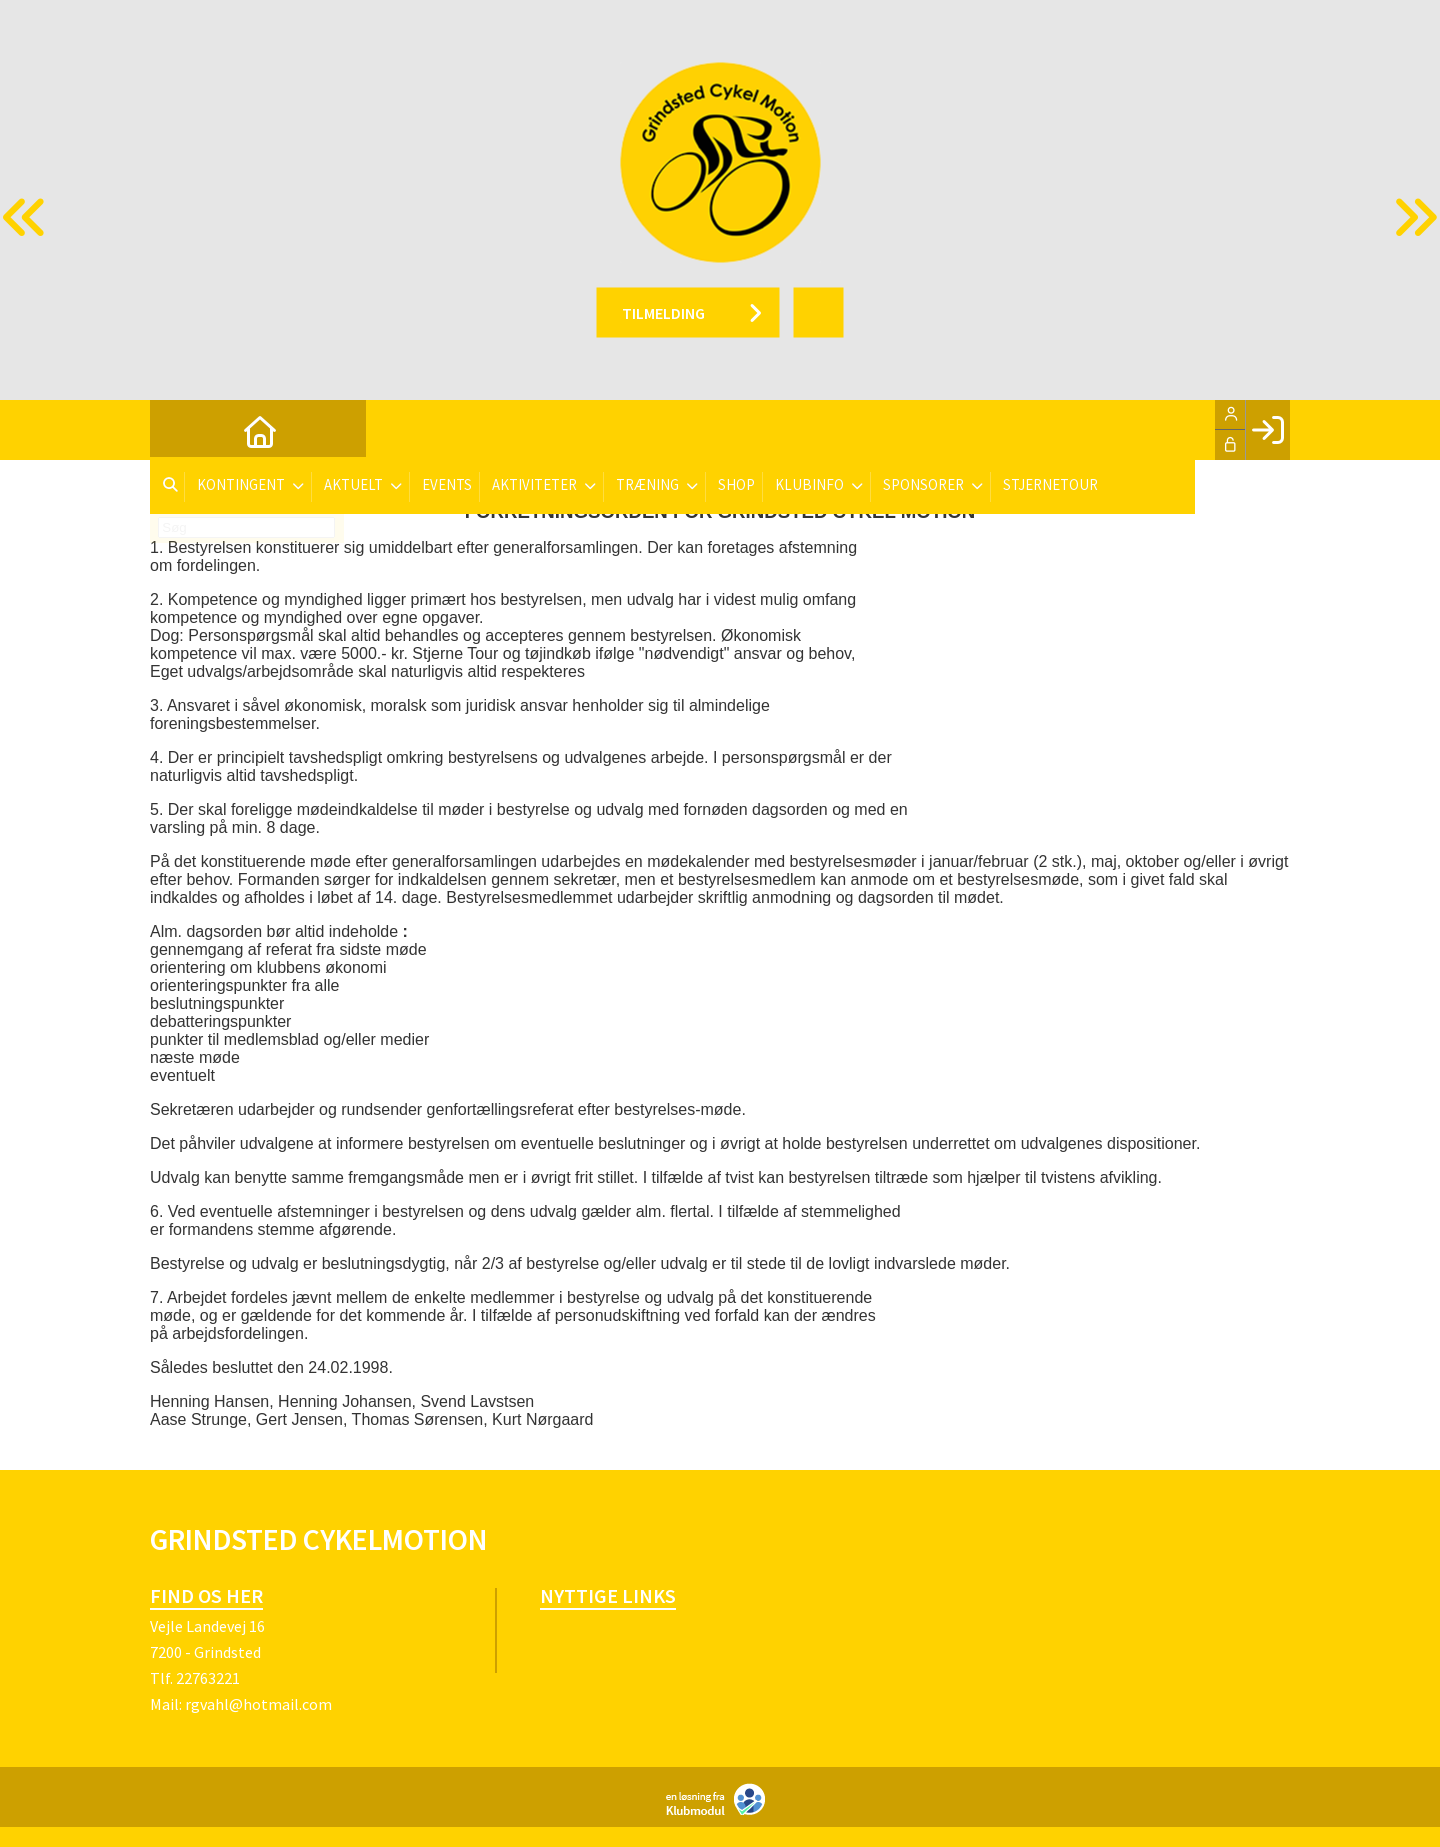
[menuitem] (180, 430)
